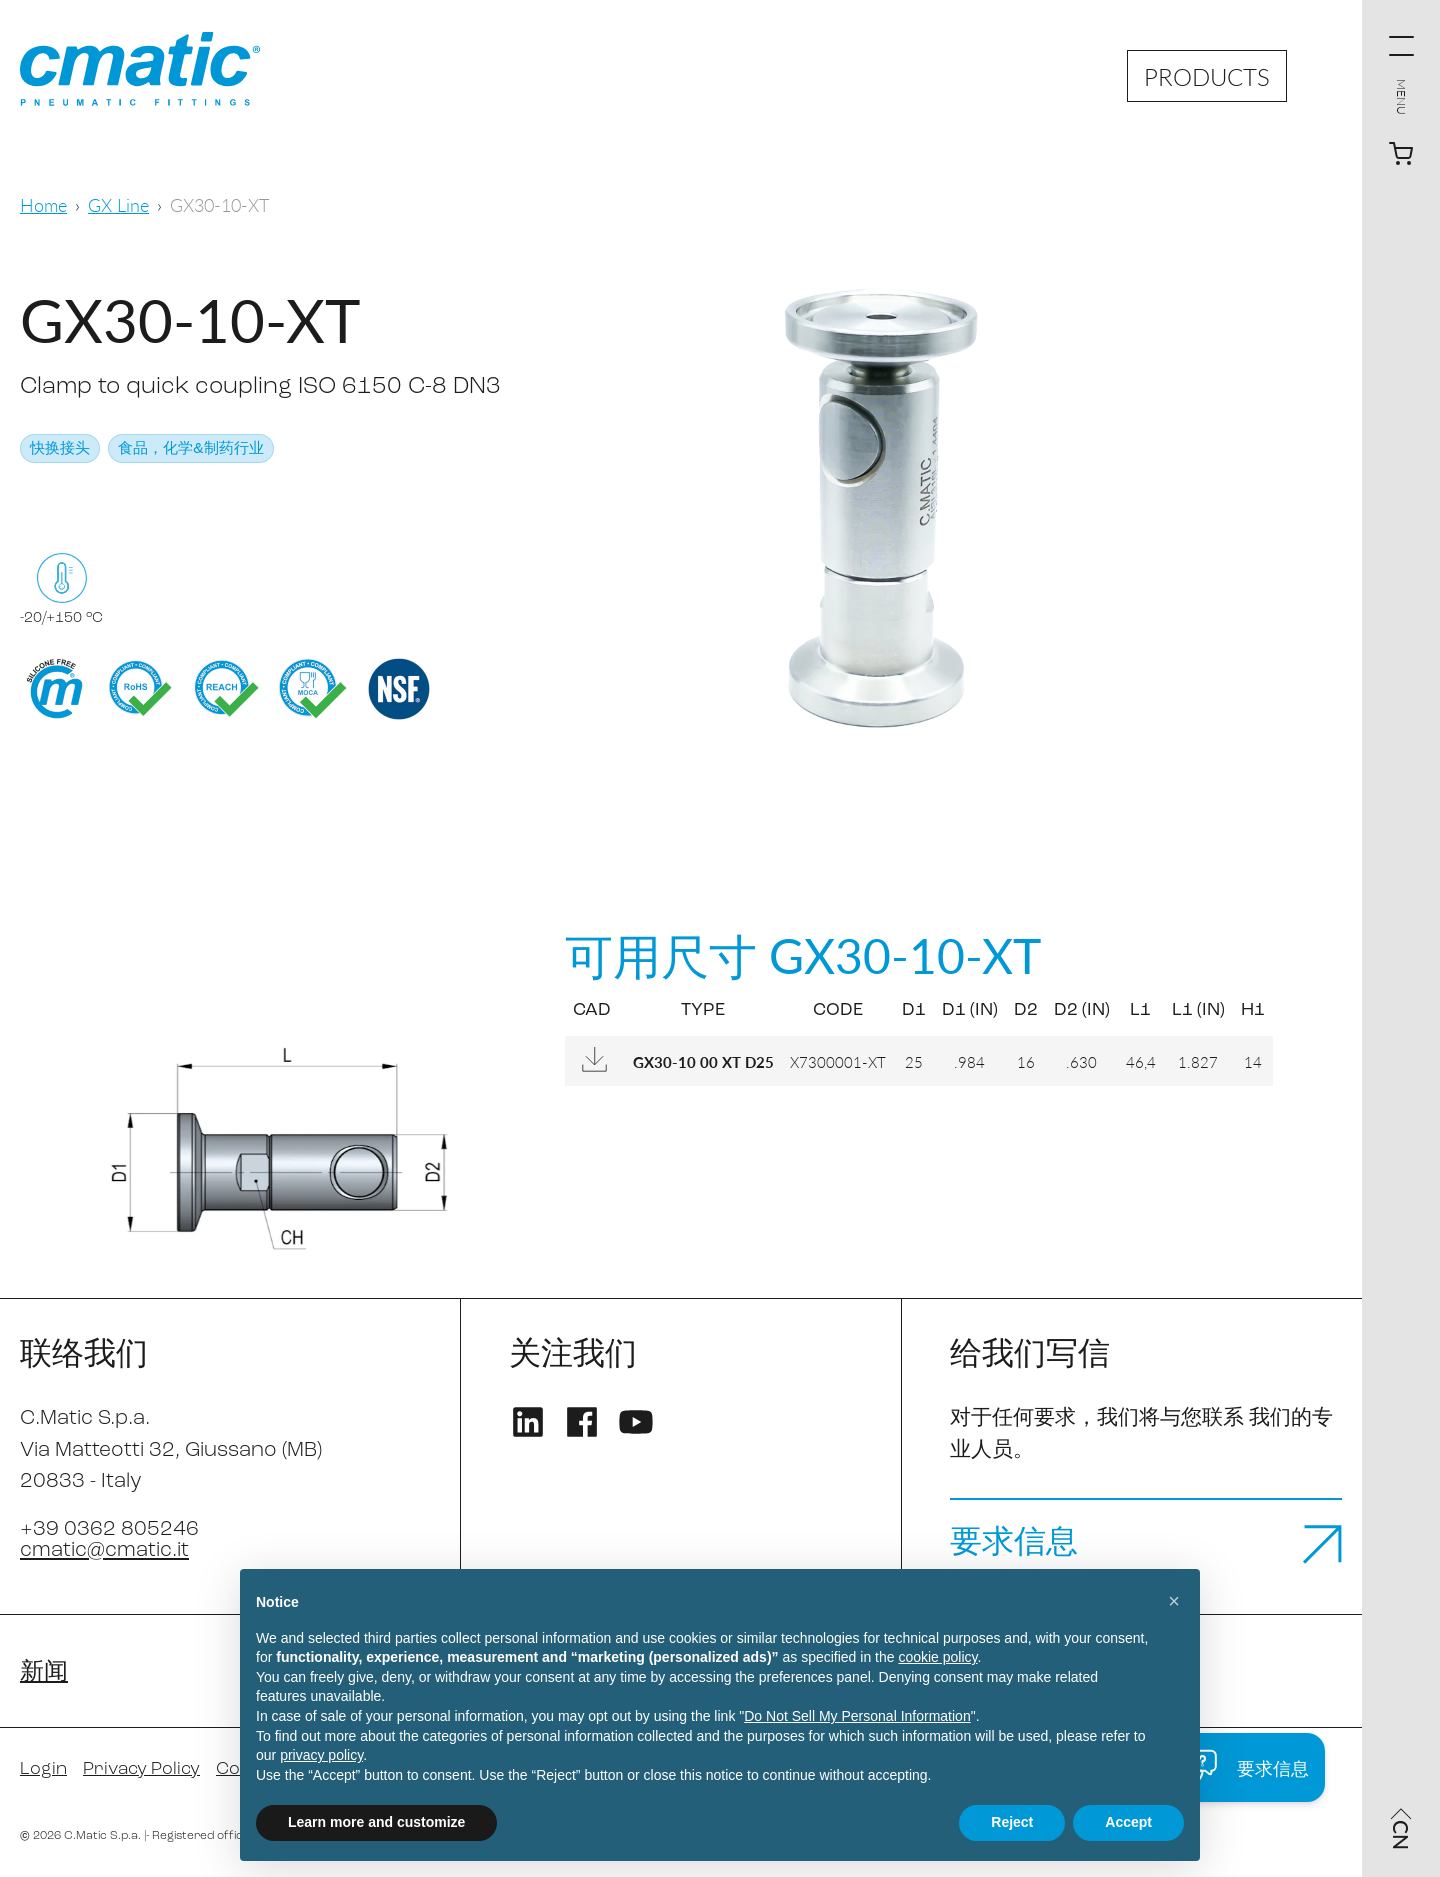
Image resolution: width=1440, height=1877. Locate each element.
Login (43, 1769)
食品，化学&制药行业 (191, 449)
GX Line (118, 204)
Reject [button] (1012, 1822)
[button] (1174, 1601)
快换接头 (60, 449)
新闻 (44, 1673)
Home (43, 204)
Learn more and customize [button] (376, 1822)
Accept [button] (1128, 1822)
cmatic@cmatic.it (104, 1550)
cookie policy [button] (937, 1657)
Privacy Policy (141, 1769)
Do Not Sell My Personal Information (857, 1716)
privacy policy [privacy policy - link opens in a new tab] (321, 1755)
